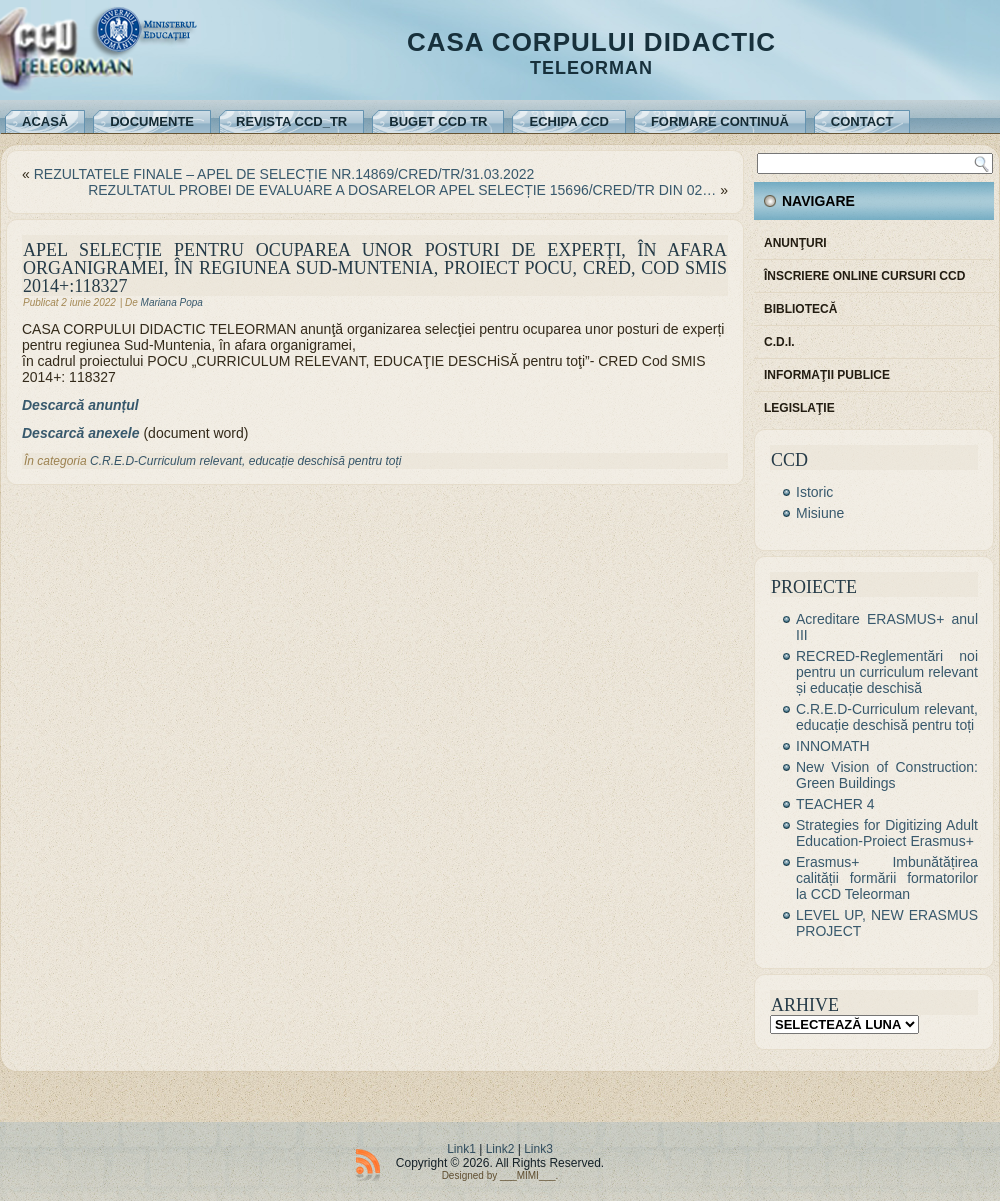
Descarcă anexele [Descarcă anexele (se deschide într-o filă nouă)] (81, 433)
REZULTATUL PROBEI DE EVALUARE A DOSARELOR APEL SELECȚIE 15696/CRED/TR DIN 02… (402, 190)
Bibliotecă (800, 309)
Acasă (45, 121)
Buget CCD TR (438, 121)
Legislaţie (799, 408)
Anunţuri (795, 243)
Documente (152, 121)
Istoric (814, 492)
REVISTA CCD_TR (291, 121)
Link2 (500, 1149)
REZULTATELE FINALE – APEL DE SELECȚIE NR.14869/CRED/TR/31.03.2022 (284, 174)
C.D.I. (779, 342)
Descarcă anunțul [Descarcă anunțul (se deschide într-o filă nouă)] (80, 405)
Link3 (538, 1149)
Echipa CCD (568, 121)
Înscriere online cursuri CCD (864, 276)
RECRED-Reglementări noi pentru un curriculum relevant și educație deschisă (887, 672)
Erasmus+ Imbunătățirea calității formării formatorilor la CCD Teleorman (887, 878)
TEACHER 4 (835, 804)
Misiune (820, 513)
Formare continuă (720, 121)
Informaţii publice (827, 375)
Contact (862, 121)
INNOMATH (833, 746)
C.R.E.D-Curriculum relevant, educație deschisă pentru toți (245, 461)
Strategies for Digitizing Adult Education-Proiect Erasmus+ (887, 833)
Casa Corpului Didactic (591, 42)
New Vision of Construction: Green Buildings (887, 775)
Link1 (461, 1149)
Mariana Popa (172, 302)
